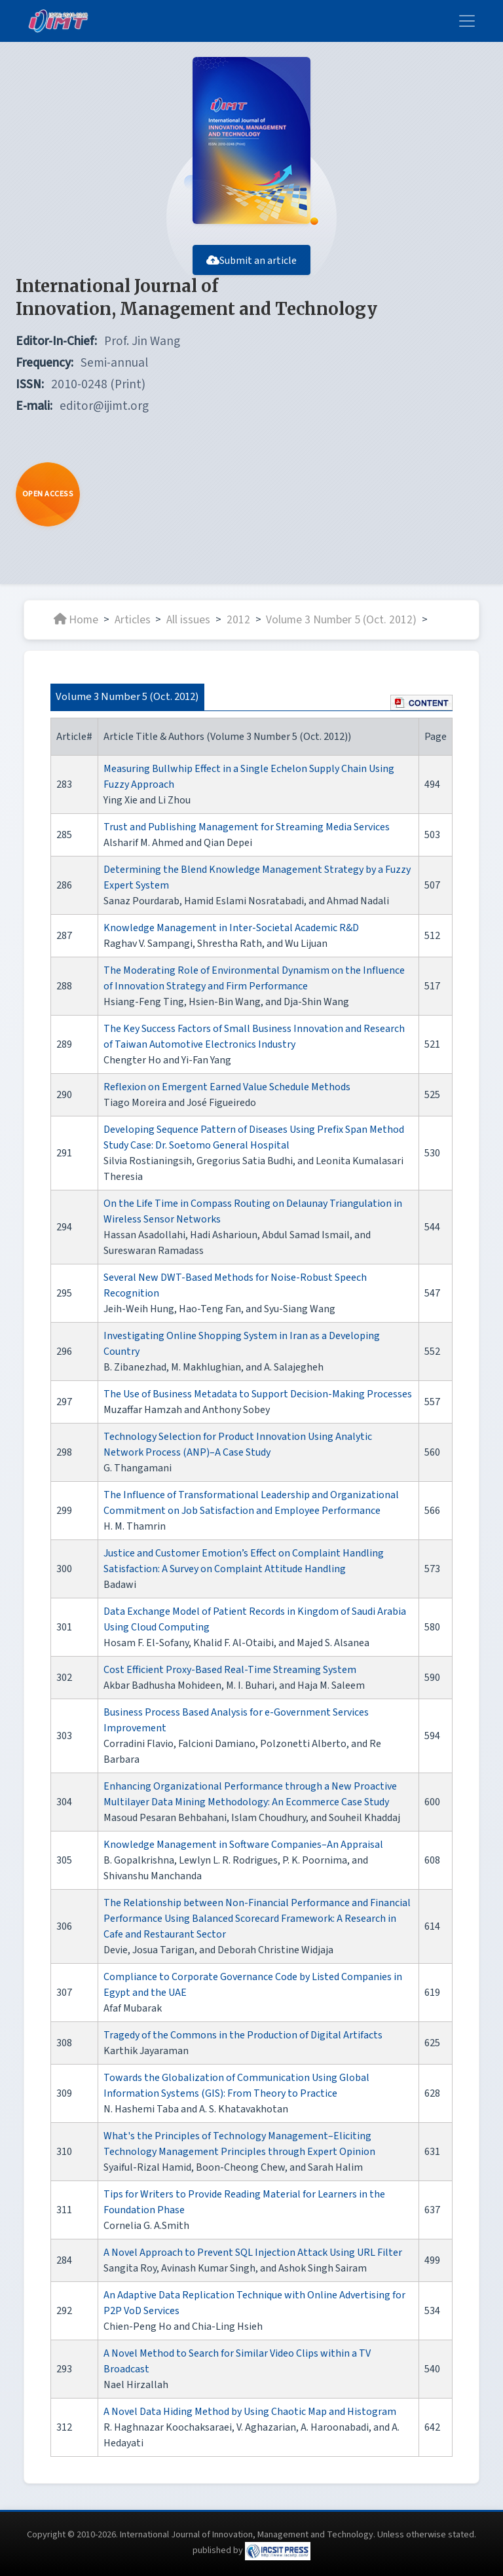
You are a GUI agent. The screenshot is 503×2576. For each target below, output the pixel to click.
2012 (238, 619)
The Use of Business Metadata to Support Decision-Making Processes (257, 1394)
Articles (133, 619)
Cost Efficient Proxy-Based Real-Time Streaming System (229, 1670)
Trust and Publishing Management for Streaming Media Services (246, 827)
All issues (188, 619)
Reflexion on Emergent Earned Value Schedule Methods (226, 1087)
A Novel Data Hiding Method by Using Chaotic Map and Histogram (249, 2411)
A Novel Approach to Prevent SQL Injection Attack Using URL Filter (252, 2252)
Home (76, 619)
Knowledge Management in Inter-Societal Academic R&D (231, 928)
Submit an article (251, 260)
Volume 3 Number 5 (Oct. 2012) (341, 619)
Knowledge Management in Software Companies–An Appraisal (243, 1844)
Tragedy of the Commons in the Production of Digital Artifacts (242, 2035)
